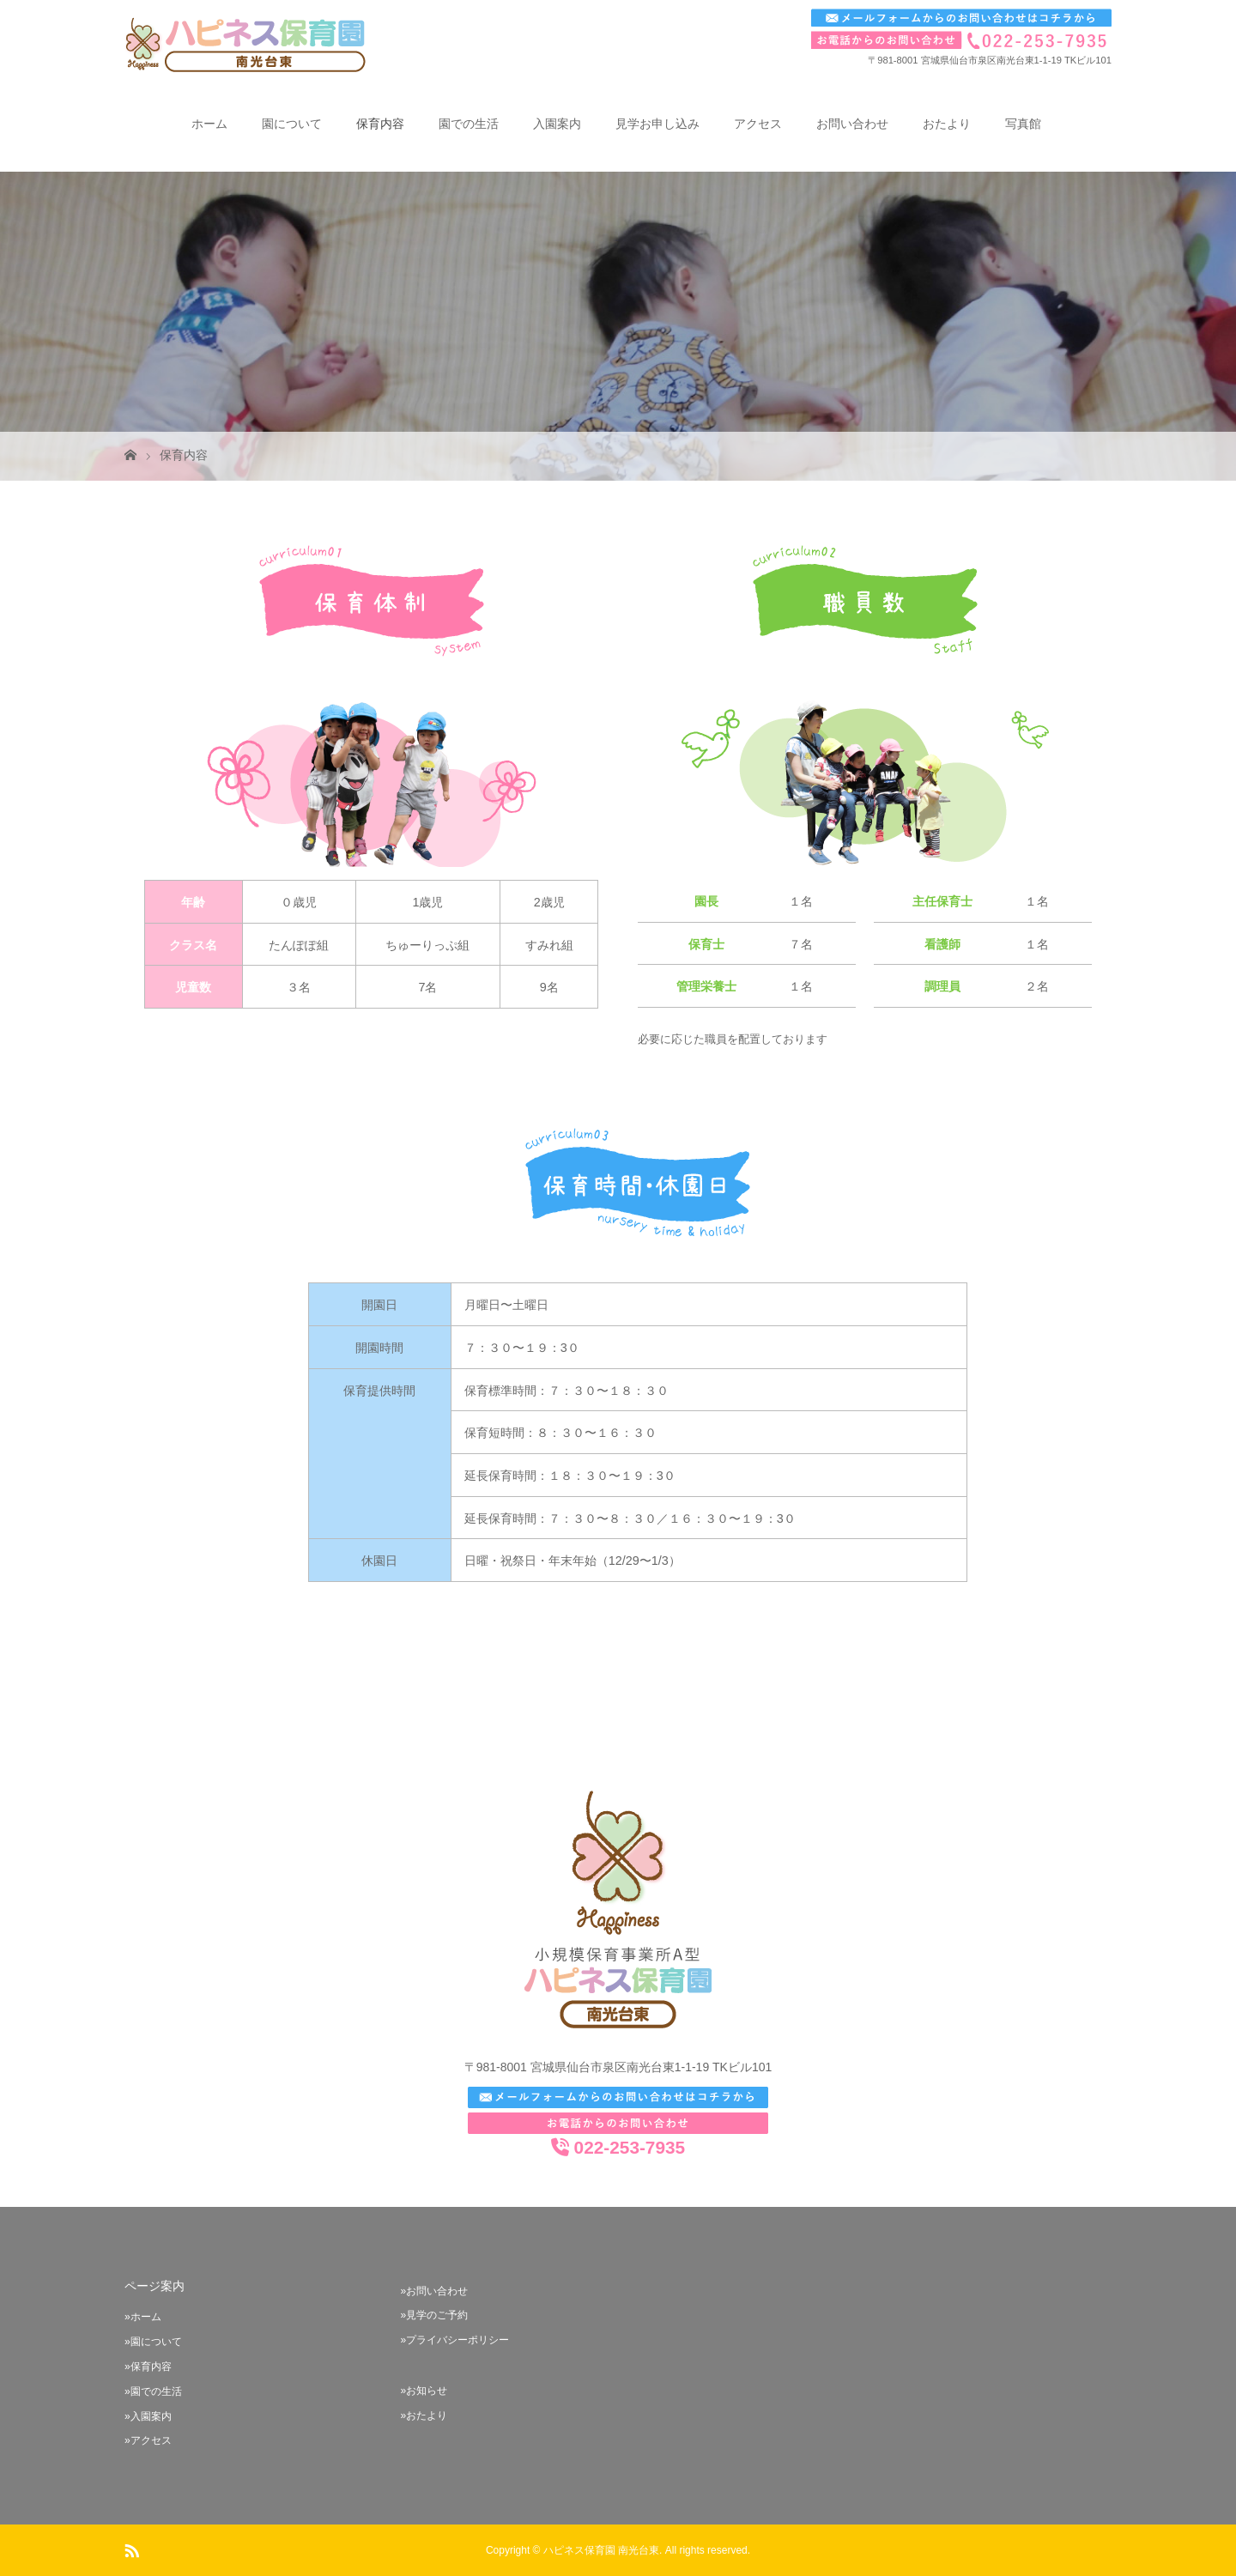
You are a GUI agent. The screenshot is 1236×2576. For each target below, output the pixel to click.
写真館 (1023, 123)
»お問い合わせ (434, 2291)
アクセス (758, 123)
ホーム (209, 123)
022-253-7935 (618, 2147)
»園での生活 (153, 2391)
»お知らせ (423, 2391)
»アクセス (148, 2440)
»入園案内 (148, 2416)
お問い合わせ (852, 123)
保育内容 (380, 123)
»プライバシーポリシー (454, 2340)
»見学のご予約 (434, 2315)
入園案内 (557, 123)
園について (292, 123)
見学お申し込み (657, 123)
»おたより (423, 2415)
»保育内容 (148, 2367)
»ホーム (142, 2317)
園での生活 (469, 123)
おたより (947, 123)
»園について (153, 2342)
